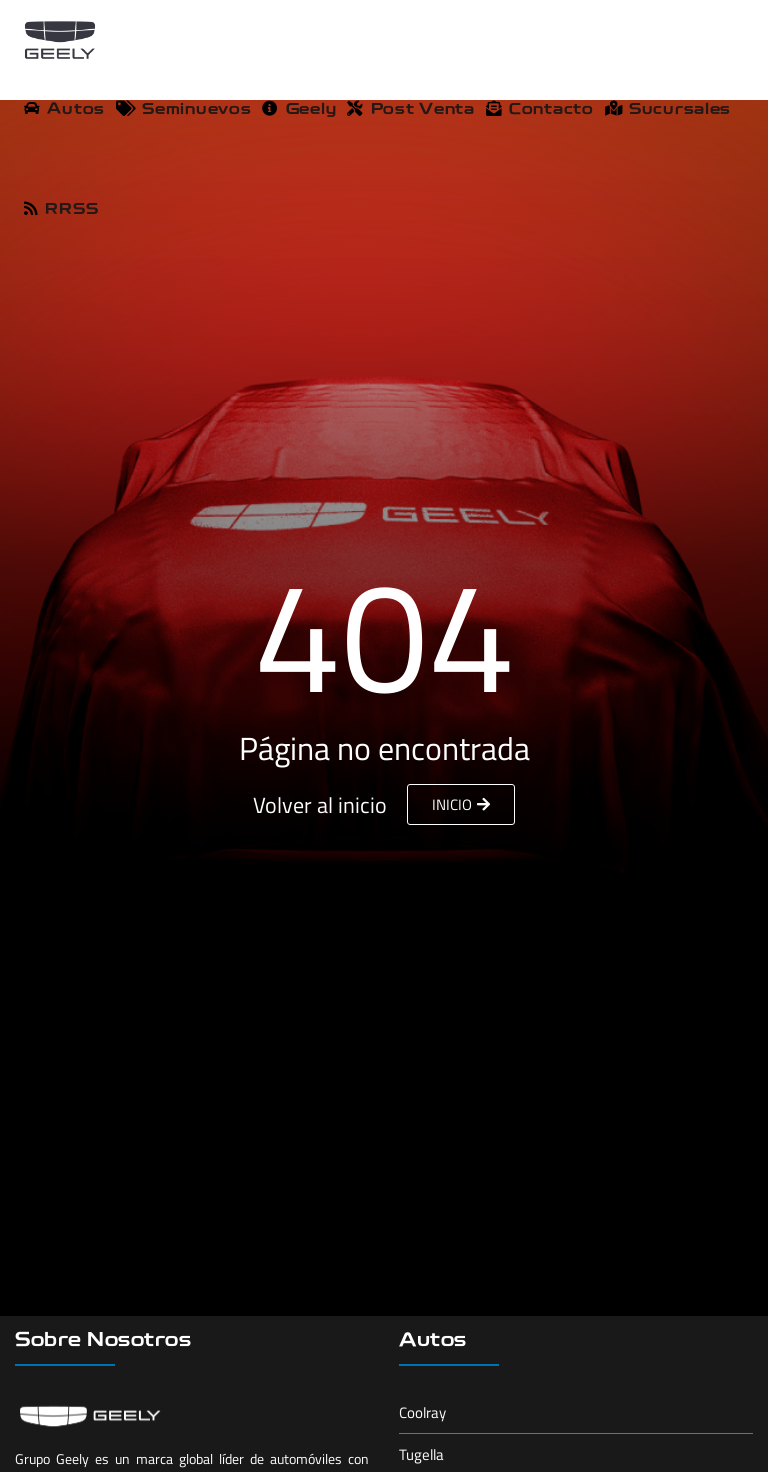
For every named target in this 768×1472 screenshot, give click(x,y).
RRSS (61, 209)
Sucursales (668, 109)
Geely (299, 109)
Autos (64, 109)
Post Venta (410, 109)
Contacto (540, 109)
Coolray (422, 1412)
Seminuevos (183, 109)
